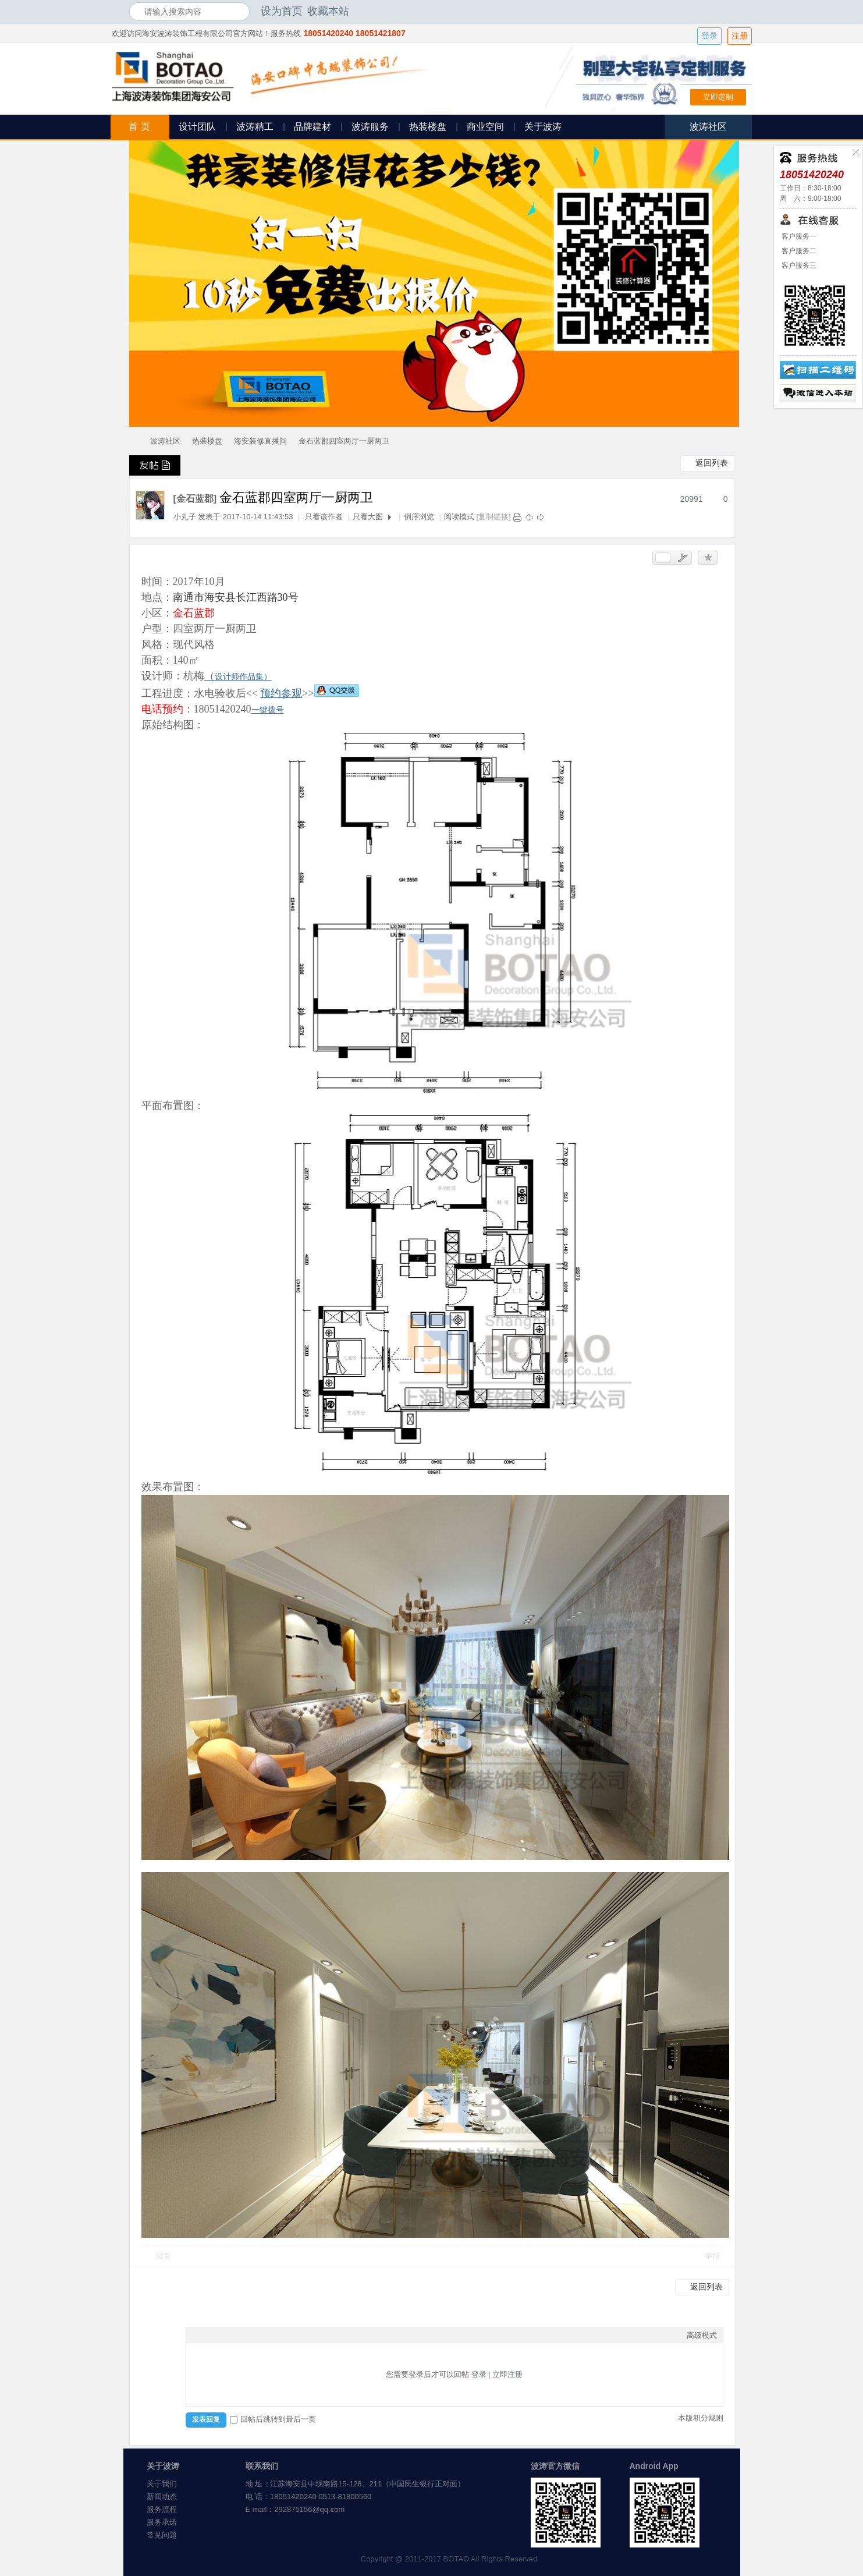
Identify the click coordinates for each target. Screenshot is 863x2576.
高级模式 (702, 2335)
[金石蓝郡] (195, 499)
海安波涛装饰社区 (133, 441)
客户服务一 (798, 236)
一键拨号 (267, 709)
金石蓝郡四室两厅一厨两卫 (344, 441)
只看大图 (368, 516)
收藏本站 (328, 11)
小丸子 (184, 516)
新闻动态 (162, 2496)
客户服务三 (798, 265)
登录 (709, 35)
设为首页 (282, 11)
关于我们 (162, 2483)
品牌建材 (312, 127)
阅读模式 (459, 516)
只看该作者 (324, 516)
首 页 (139, 127)
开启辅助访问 (731, 11)
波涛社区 (165, 441)
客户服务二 (798, 251)
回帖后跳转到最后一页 (273, 2419)
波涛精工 (255, 127)
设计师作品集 (239, 676)
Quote (250, 2335)
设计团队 (197, 127)
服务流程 (162, 2509)
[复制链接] (493, 516)
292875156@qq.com (309, 2509)
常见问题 (162, 2535)
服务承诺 (162, 2522)
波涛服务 (370, 127)
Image (221, 2335)
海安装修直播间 (260, 441)
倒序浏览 (419, 516)
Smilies (279, 2335)
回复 (163, 2256)
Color (206, 2335)
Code (265, 2335)
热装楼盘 (427, 127)
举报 (712, 2256)
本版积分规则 (700, 2418)
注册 (739, 35)
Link (236, 2335)
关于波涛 (543, 127)
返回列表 (711, 463)
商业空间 (485, 127)
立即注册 (507, 2374)
